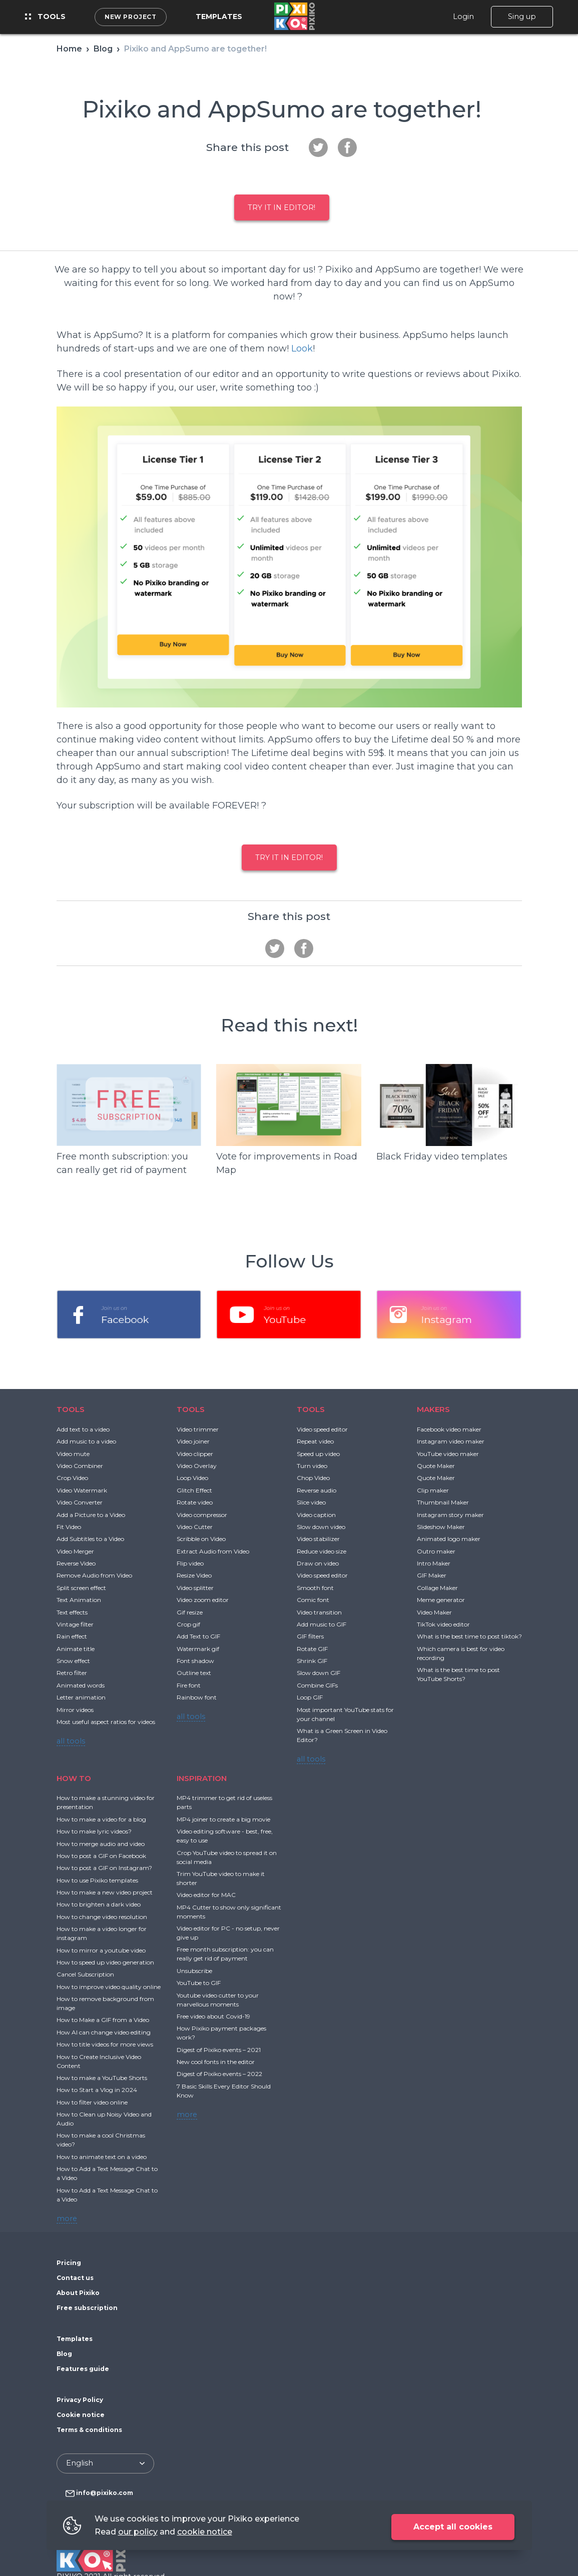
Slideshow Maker (441, 1526)
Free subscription (87, 2308)
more (67, 2218)
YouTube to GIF (199, 1982)
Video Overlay (197, 1466)
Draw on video (318, 1563)
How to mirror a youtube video (101, 1950)
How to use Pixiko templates (97, 1880)
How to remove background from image (105, 2003)
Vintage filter (75, 1624)
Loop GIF (310, 1697)
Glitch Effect (194, 1490)
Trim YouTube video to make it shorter (221, 1878)
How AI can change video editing (104, 2032)
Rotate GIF (312, 1648)
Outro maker (436, 1551)
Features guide (83, 2368)
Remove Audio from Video (94, 1575)
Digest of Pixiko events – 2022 (219, 2074)
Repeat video (315, 1441)
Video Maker (434, 1612)
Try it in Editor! (281, 207)
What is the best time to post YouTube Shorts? (458, 1674)
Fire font (189, 1685)
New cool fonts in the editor (216, 2062)
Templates (219, 16)
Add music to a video (86, 1441)
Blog (64, 2354)
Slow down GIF (318, 1672)
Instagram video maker (450, 1441)
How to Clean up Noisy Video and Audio (104, 2118)
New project (131, 16)
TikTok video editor (443, 1624)
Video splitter (195, 1588)
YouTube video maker (448, 1454)
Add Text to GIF (198, 1636)
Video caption (316, 1514)
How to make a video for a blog (101, 1819)
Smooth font (315, 1588)
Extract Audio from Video (213, 1551)
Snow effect (73, 1660)
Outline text (194, 1672)
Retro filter (72, 1672)
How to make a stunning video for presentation (106, 1802)
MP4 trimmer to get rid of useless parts (224, 1802)
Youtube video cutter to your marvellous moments (218, 2000)
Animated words (81, 1685)
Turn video (312, 1466)
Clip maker (433, 1490)
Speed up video (318, 1454)
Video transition (319, 1612)
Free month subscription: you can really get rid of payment (225, 1954)
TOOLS (71, 1409)
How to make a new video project (105, 1892)
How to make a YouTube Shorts (102, 2078)
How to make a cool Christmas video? (101, 2140)
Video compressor (202, 1514)
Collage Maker (437, 1588)
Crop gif (188, 1624)
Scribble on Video (201, 1538)
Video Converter (80, 1502)
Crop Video (72, 1478)
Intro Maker (433, 1563)
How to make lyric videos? (94, 1831)
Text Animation (79, 1600)
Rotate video (195, 1502)
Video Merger (75, 1551)
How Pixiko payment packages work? (221, 2032)
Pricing (69, 2262)
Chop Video (313, 1478)
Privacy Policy (80, 2400)
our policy (138, 2531)
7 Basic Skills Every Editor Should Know (224, 2090)
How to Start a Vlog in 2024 (97, 2090)
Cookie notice (81, 2414)
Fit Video (69, 1526)
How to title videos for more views (105, 2044)
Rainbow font (197, 1697)
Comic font (313, 1600)
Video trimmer (198, 1429)
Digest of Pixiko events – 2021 (219, 2050)
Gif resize (190, 1612)
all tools (71, 1741)
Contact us (75, 2278)
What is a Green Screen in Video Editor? (342, 1735)
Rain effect (72, 1636)
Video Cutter (195, 1526)
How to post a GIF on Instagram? (104, 1868)
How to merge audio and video (101, 1844)
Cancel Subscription (85, 1974)
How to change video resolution (102, 1916)
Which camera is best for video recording (460, 1653)
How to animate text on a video (102, 2156)
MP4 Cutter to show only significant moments (229, 1912)
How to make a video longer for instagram (102, 1933)
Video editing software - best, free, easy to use (225, 1836)
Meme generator (441, 1600)
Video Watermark (82, 1490)
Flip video (190, 1563)
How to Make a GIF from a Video (103, 2020)
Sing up (522, 16)
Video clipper (195, 1454)
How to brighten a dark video (99, 1904)
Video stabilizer (318, 1538)
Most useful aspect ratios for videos (106, 1722)
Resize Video (194, 1575)
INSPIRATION (202, 1778)
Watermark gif (198, 1648)
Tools (45, 16)
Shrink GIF (312, 1660)
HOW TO (74, 1778)
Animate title (76, 1648)
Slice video (311, 1502)
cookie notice (204, 2531)
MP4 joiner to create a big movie (223, 1819)
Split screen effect (81, 1588)
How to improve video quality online (109, 1986)
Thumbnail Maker (443, 1502)
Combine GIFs (317, 1685)
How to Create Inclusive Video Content (99, 2061)
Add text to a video (83, 1429)
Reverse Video (76, 1563)
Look (302, 348)
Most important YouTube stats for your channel (345, 1714)
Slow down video (321, 1526)
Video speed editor (322, 1429)
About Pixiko (78, 2292)
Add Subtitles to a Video (90, 1538)
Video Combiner (80, 1466)
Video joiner (193, 1441)
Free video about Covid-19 (213, 2016)
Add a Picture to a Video (91, 1514)
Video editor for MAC (206, 1894)
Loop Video (192, 1478)
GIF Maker (431, 1575)
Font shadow (195, 1660)
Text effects (72, 1612)
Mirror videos (75, 1710)
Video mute (73, 1454)
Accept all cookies (452, 2527)
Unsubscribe (194, 1970)
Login (463, 16)
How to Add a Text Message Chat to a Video (107, 2173)
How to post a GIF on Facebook (101, 1856)
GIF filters (310, 1636)
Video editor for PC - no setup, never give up (228, 1932)
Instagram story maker (450, 1514)
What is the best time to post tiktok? (469, 1636)
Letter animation (81, 1697)
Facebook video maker (449, 1429)
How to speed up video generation (105, 1962)
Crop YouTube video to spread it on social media (227, 1857)
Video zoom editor (203, 1600)
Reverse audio (316, 1490)
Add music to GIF (321, 1624)
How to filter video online (92, 2102)
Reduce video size (321, 1551)
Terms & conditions (89, 2430)
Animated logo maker (448, 1538)
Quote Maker (436, 1466)
